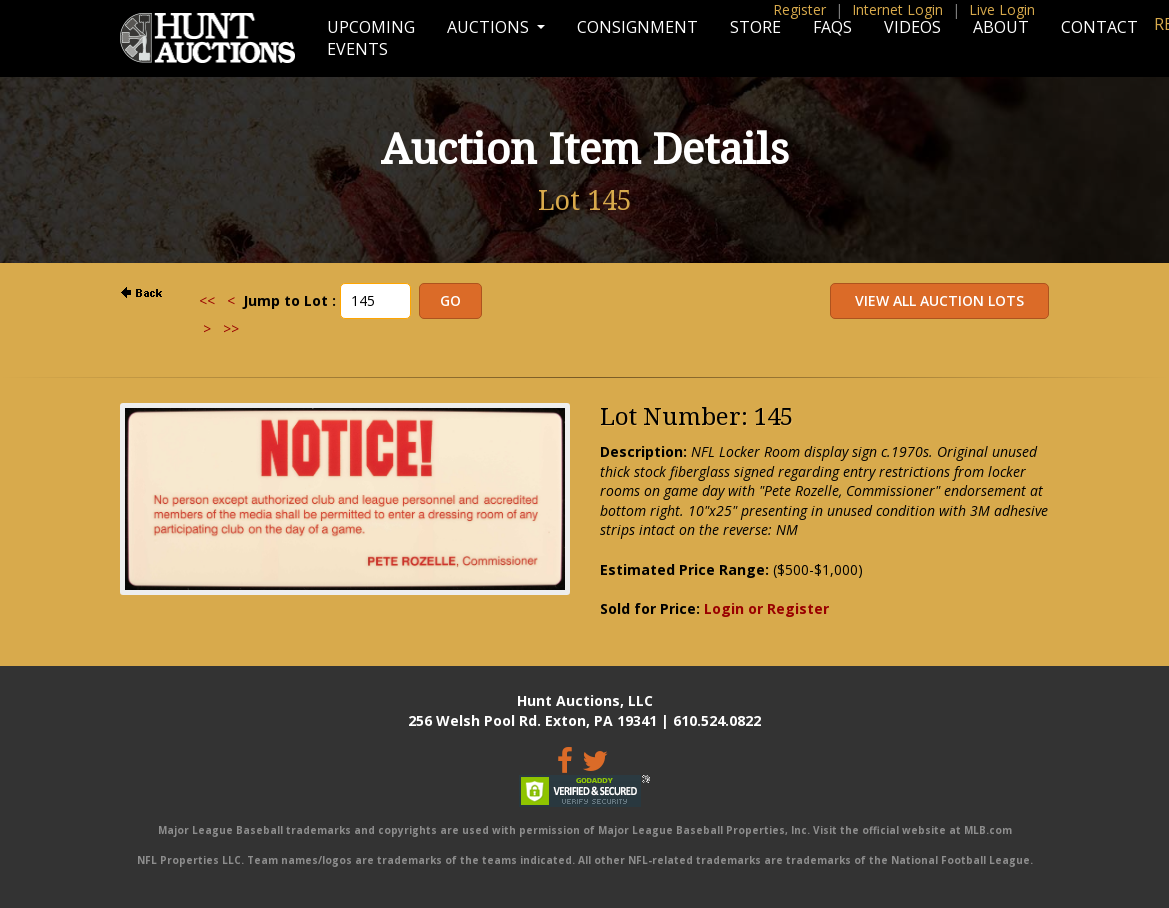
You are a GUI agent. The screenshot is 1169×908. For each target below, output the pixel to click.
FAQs (832, 27)
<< (207, 300)
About (1001, 27)
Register (799, 9)
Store (755, 27)
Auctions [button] (490, 27)
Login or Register (766, 608)
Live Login (1002, 9)
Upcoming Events (371, 38)
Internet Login (897, 9)
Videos (912, 27)
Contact (1099, 27)
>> (231, 328)
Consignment (637, 27)
